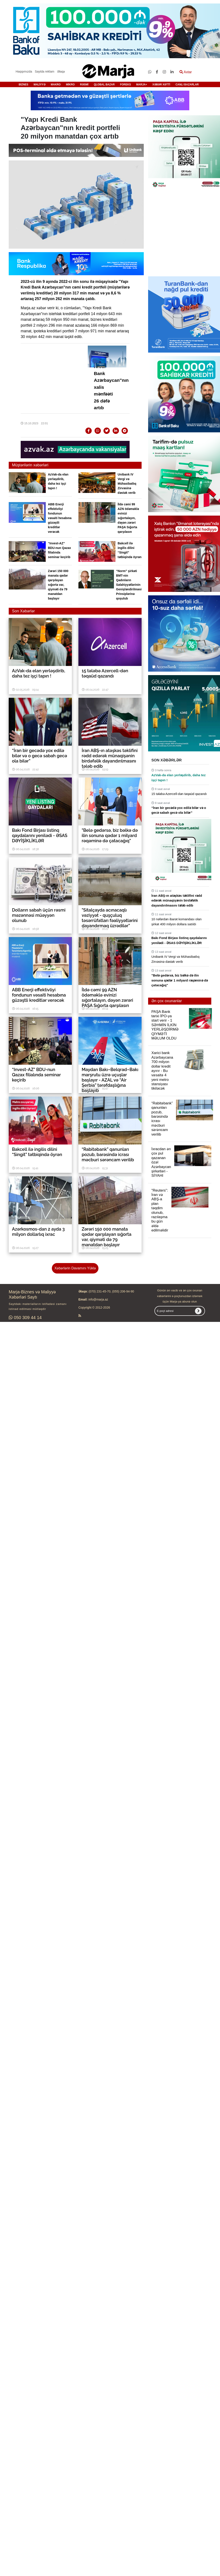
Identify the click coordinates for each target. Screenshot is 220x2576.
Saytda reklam (44, 71)
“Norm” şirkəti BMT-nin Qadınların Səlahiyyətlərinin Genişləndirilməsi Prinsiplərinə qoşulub (129, 584)
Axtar (185, 72)
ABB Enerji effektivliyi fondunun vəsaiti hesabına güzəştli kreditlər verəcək (59, 518)
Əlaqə (61, 71)
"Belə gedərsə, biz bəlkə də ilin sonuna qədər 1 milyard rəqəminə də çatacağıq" (179, 980)
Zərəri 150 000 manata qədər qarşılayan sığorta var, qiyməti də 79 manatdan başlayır (58, 584)
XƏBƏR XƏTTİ (161, 84)
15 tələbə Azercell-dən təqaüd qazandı (179, 794)
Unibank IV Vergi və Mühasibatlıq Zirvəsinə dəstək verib (127, 483)
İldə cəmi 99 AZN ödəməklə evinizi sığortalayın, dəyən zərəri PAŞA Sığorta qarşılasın (128, 518)
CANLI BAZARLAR (187, 84)
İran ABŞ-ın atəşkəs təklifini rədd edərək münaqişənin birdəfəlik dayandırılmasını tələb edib (176, 900)
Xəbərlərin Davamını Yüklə (75, 1268)
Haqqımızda (24, 71)
